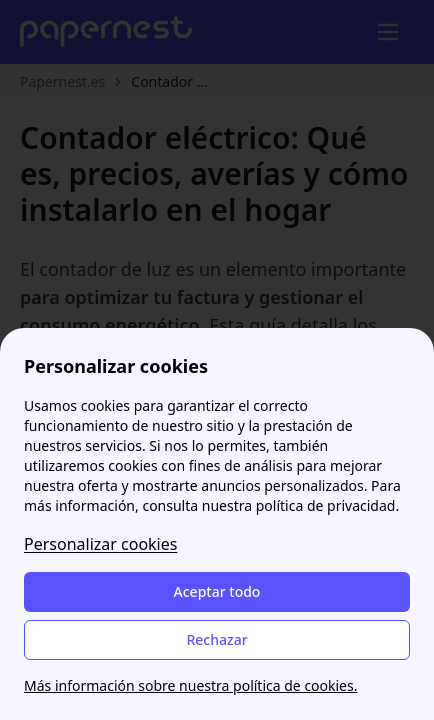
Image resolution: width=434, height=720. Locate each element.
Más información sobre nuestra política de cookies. (190, 685)
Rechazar (216, 639)
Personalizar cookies (100, 544)
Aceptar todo (217, 591)
